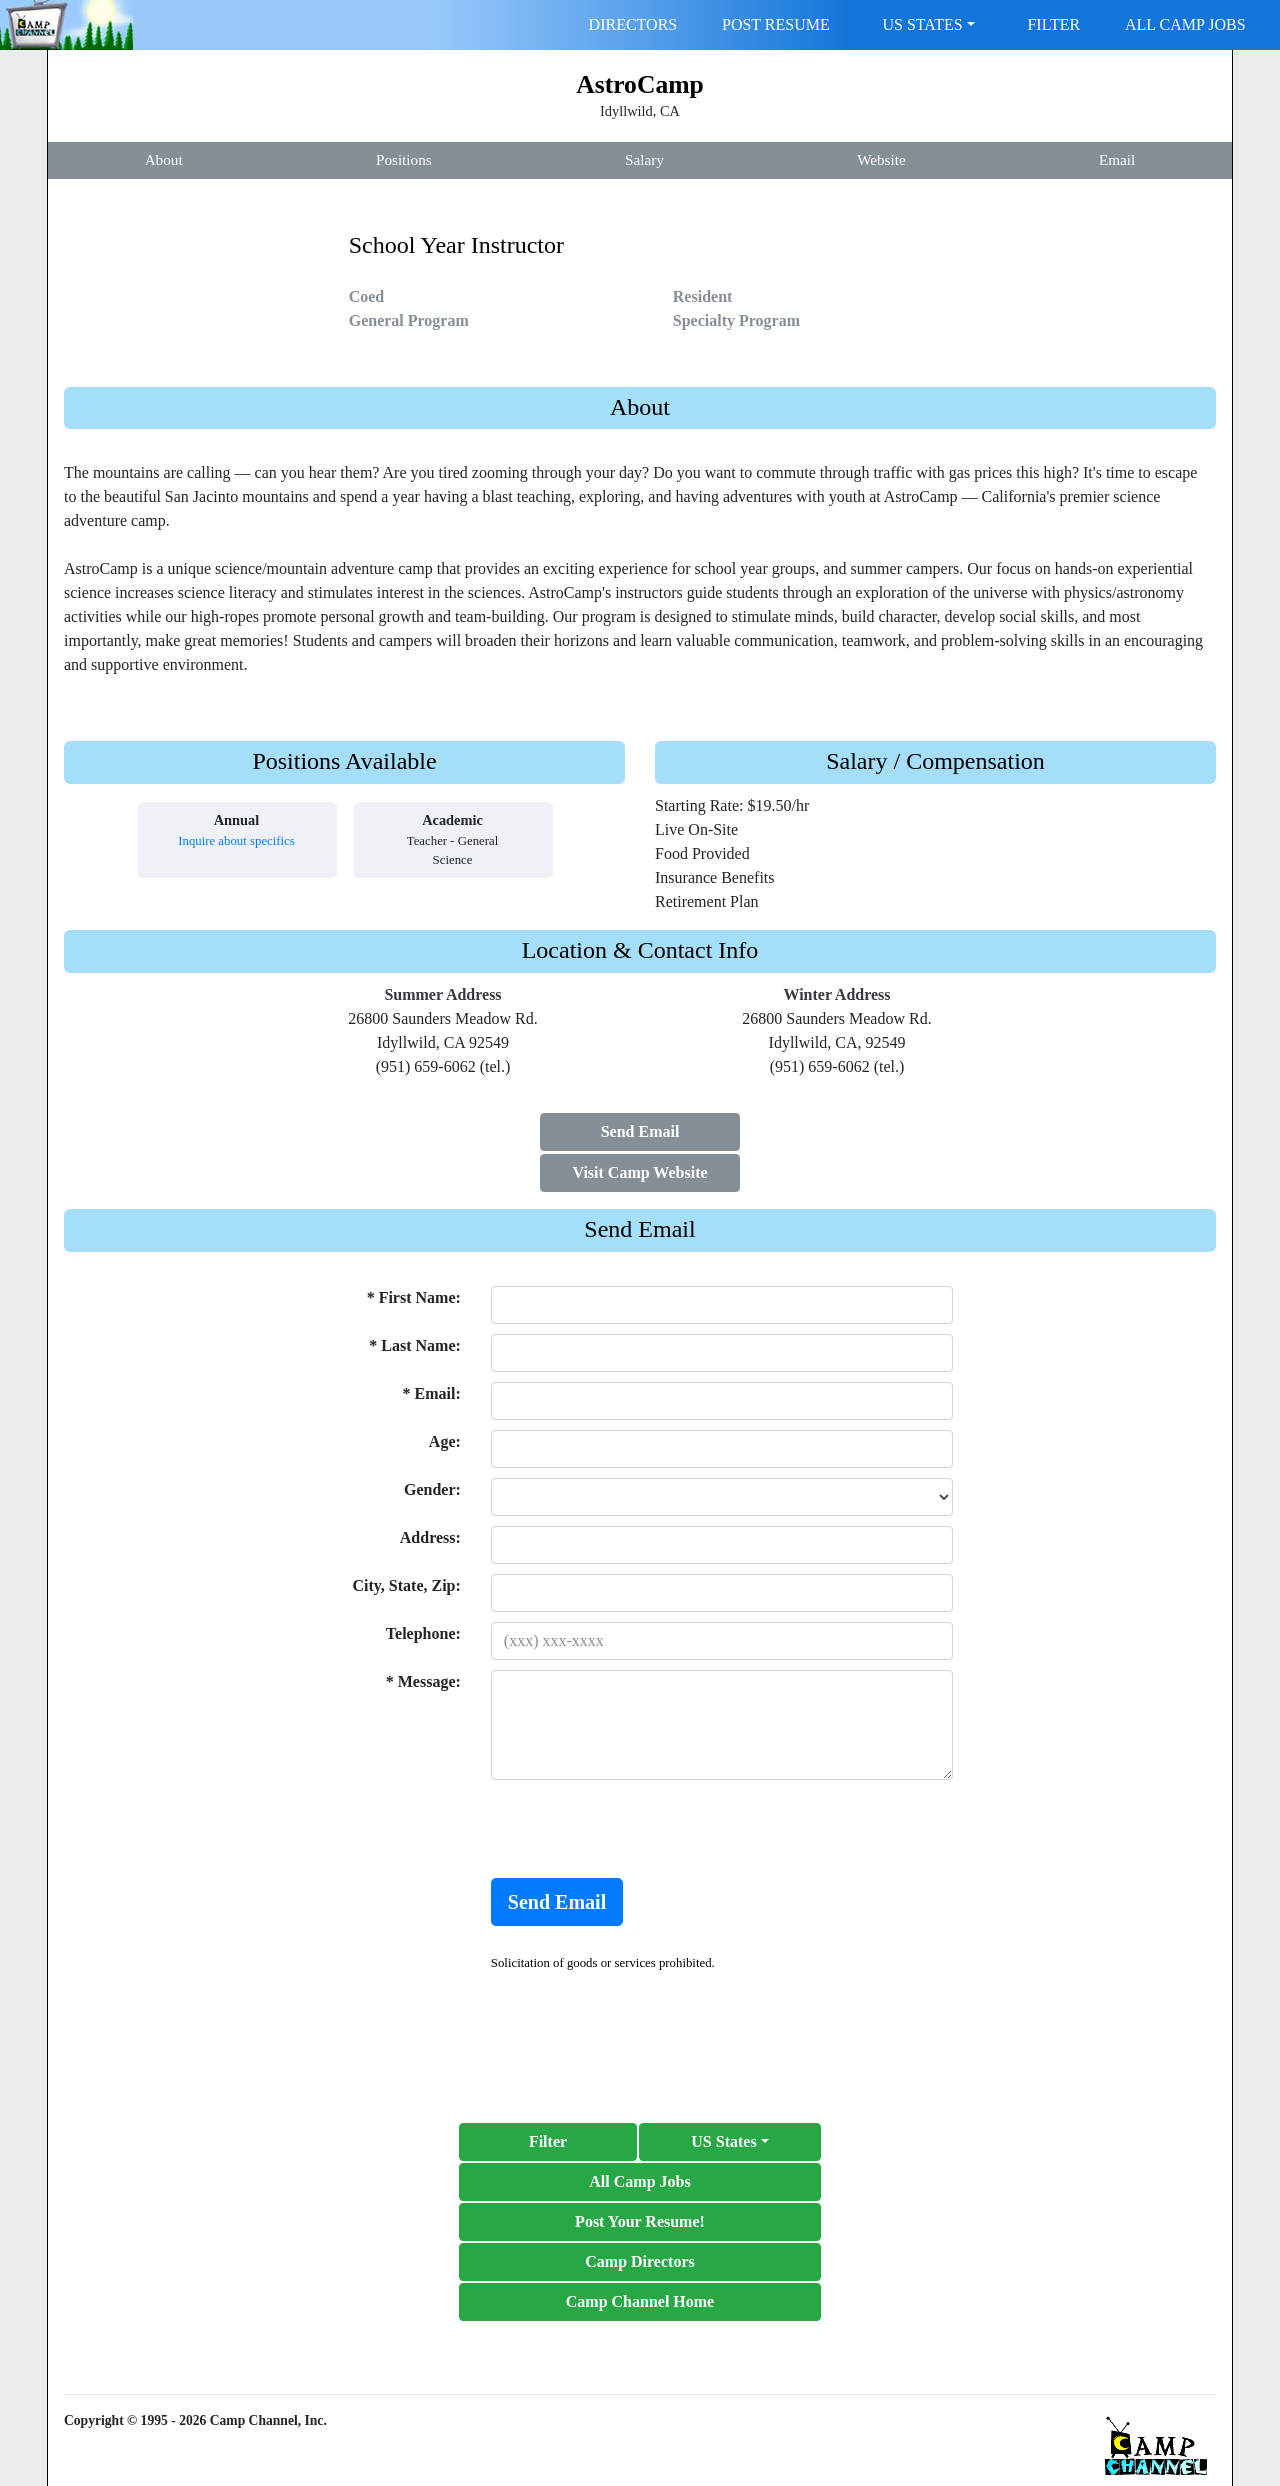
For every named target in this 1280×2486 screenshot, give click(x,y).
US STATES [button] (923, 24)
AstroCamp (640, 84)
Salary (644, 159)
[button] (730, 2142)
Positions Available (344, 761)
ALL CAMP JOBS (1185, 24)
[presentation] (643, 1829)
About (164, 159)
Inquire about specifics (236, 841)
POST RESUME (776, 24)
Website (881, 159)
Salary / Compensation (935, 761)
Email (1117, 159)
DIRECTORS (633, 24)
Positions (404, 159)
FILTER (1053, 24)
